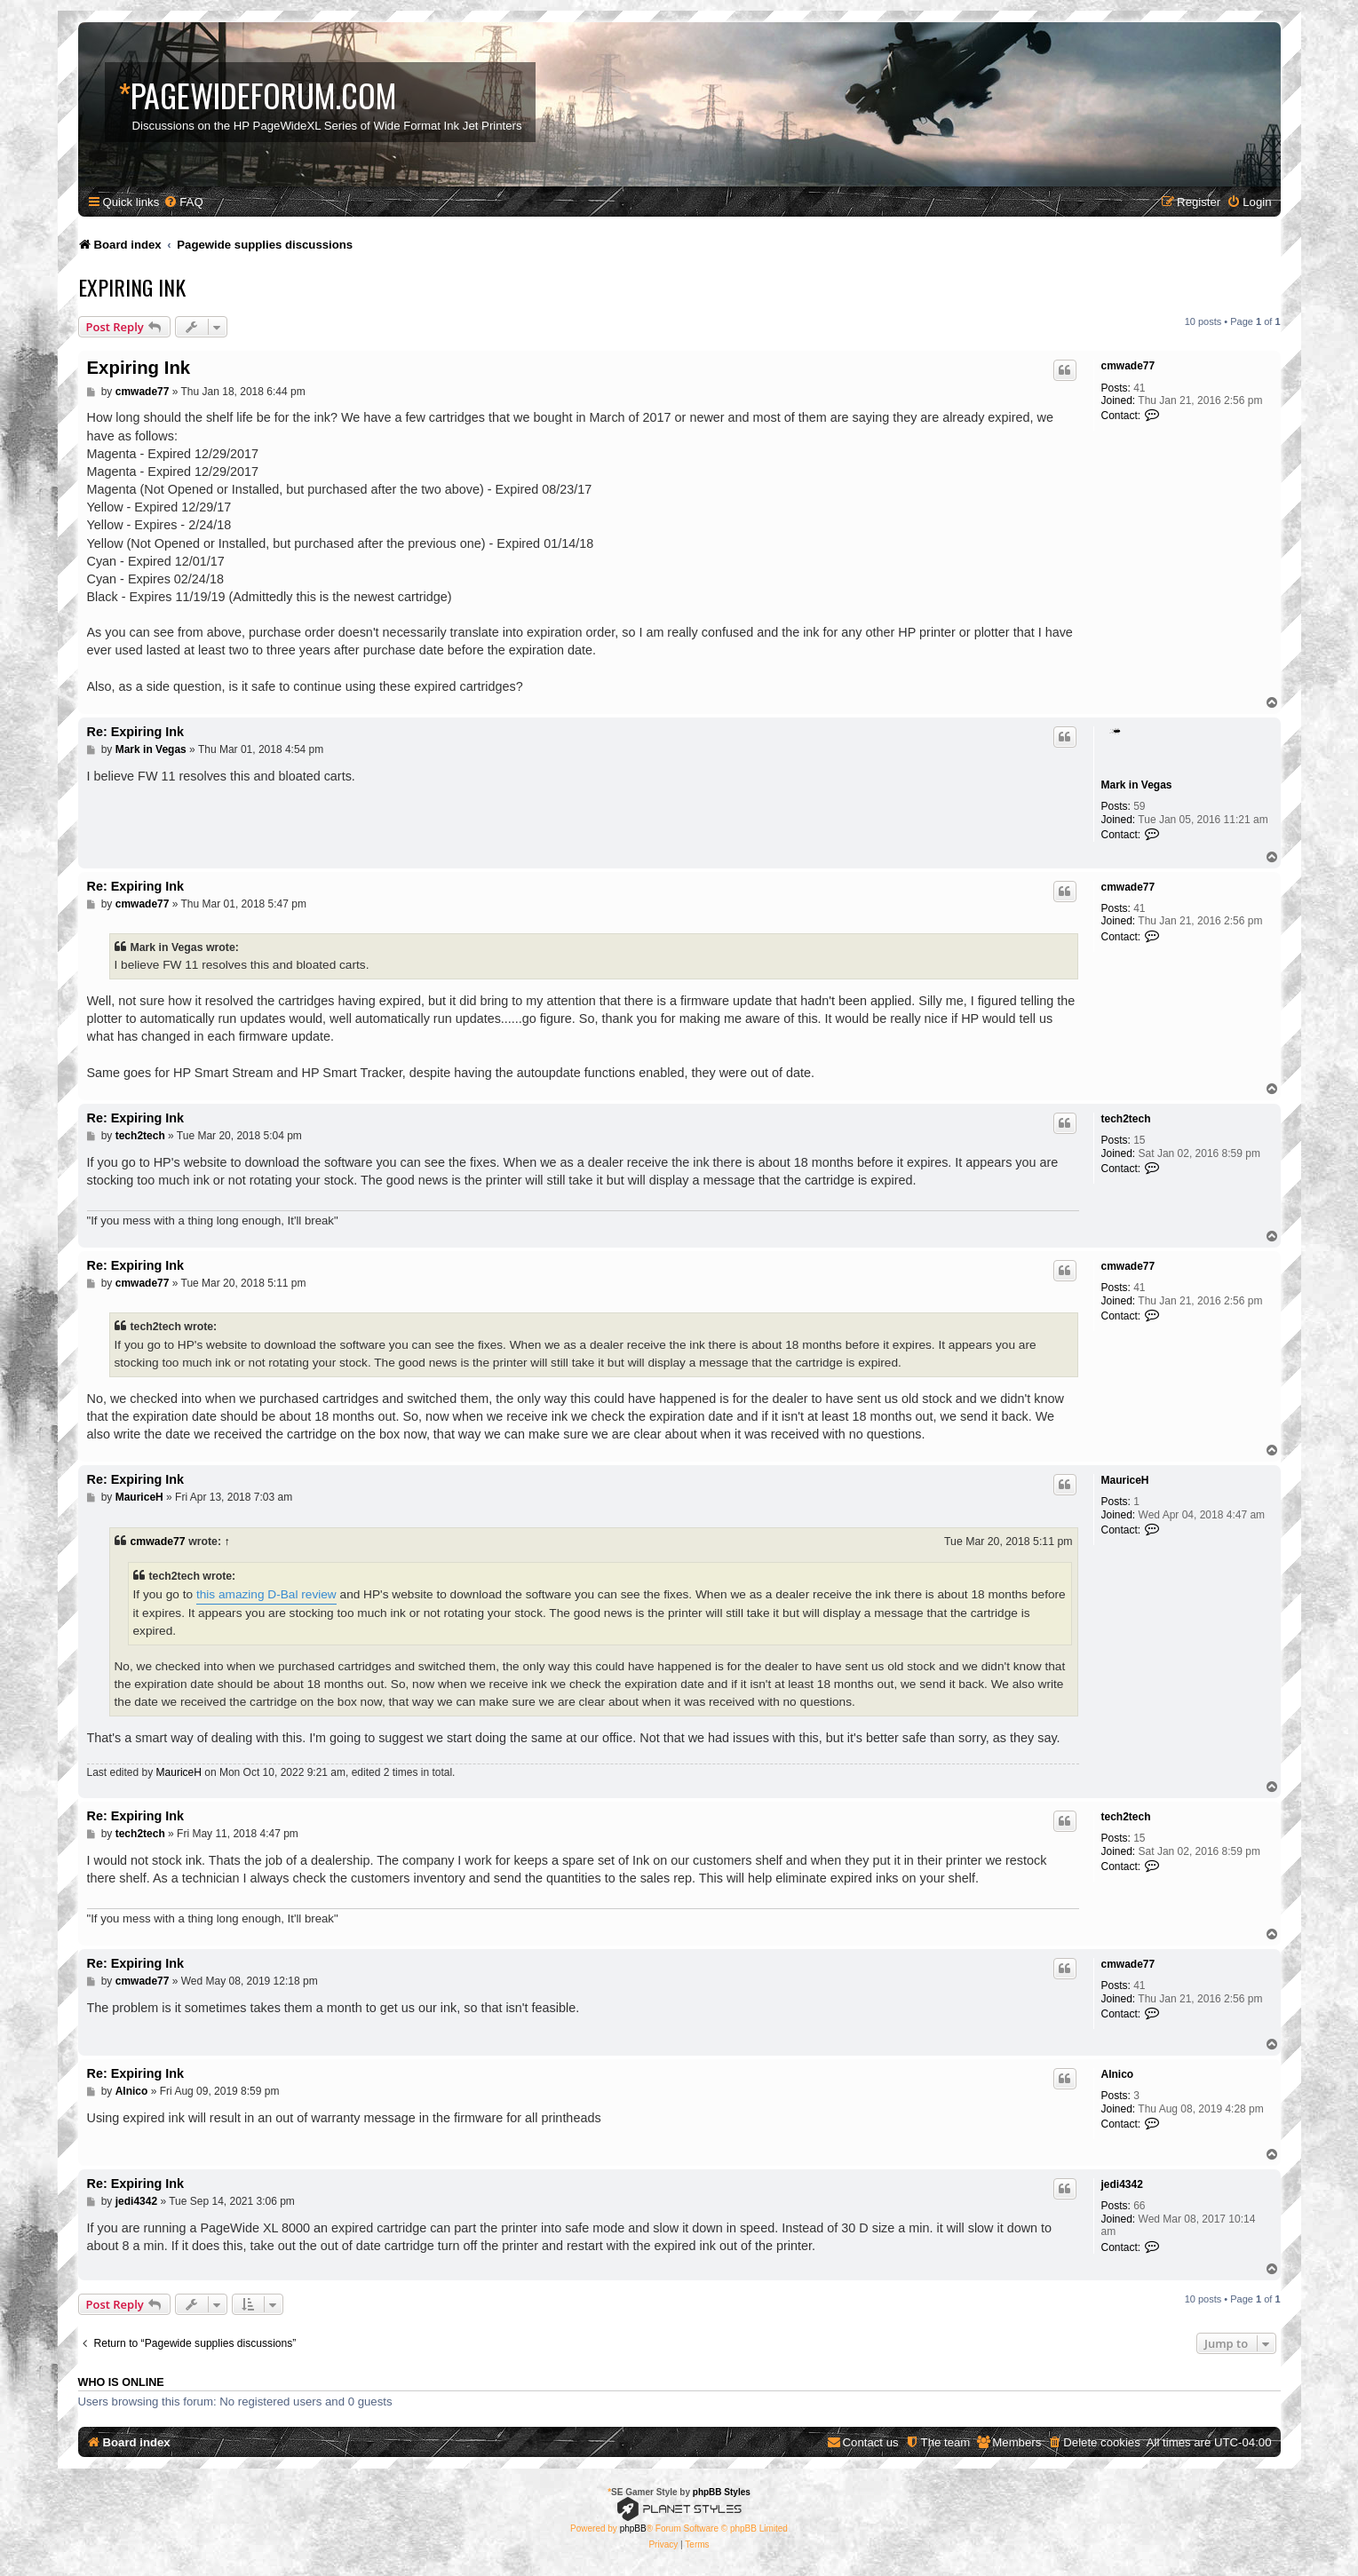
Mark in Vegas (1136, 785)
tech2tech (1126, 1119)
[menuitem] (183, 202)
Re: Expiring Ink (136, 732)
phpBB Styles (721, 2492)
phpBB (633, 2528)
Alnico (1117, 2074)
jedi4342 (1122, 2184)
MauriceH (1125, 1480)
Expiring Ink (132, 287)
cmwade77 (1128, 366)
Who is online (121, 2382)
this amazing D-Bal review (266, 1594)
